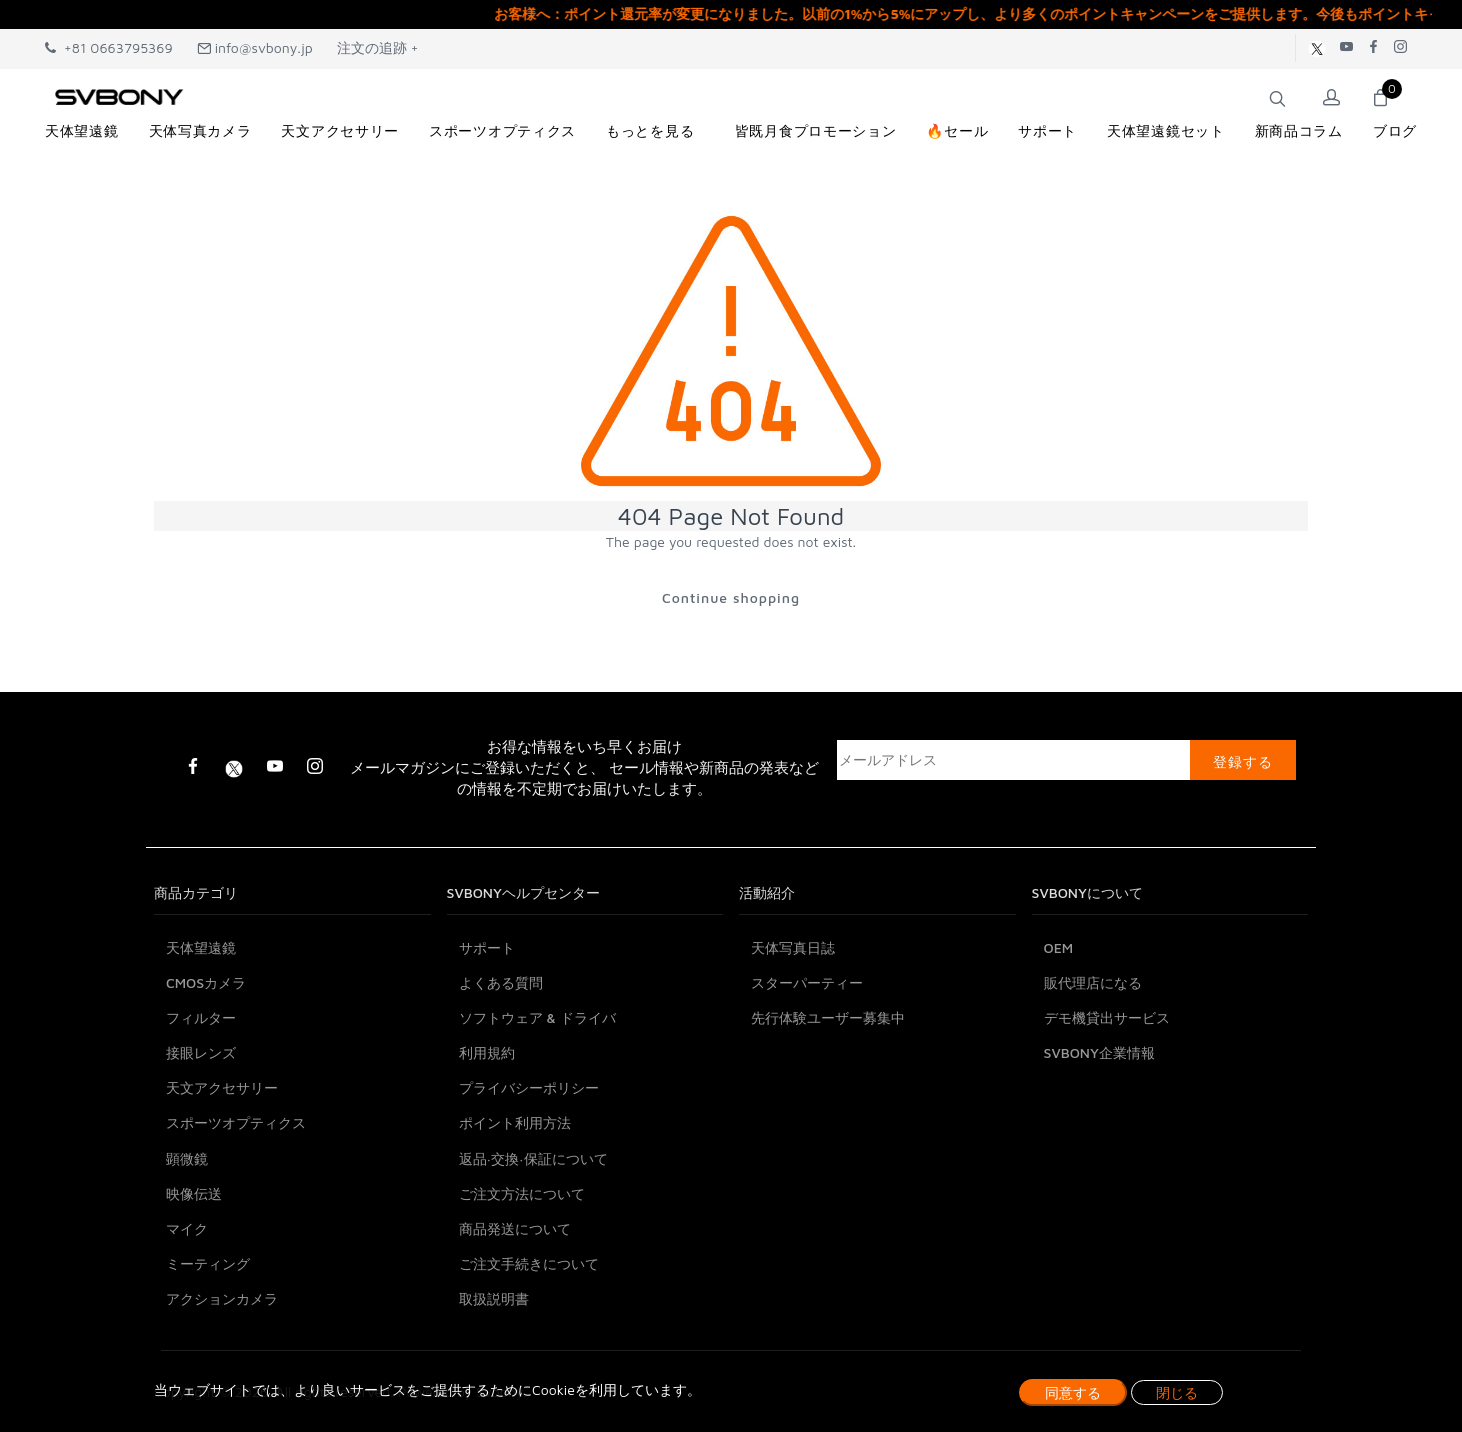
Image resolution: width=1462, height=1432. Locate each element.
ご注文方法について (522, 1193)
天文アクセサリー (222, 1087)
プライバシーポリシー (529, 1087)
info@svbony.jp (255, 47)
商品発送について (515, 1228)
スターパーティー (807, 982)
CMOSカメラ (206, 982)
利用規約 (487, 1052)
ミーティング (208, 1263)
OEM (1059, 947)
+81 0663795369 (109, 47)
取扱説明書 (494, 1298)
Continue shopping (731, 597)
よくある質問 (501, 982)
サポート (487, 947)
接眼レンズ (201, 1052)
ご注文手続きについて (529, 1263)
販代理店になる (1093, 982)
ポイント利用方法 (515, 1122)
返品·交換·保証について (533, 1158)
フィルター (201, 1017)
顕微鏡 (187, 1158)
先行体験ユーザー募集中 (828, 1017)
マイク (187, 1228)
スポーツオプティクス (236, 1122)
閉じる (1177, 1392)
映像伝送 (194, 1193)
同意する (1073, 1392)
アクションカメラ (222, 1298)
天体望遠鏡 (201, 947)
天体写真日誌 (793, 947)
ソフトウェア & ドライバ (537, 1017)
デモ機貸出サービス (1107, 1017)
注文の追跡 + (378, 47)
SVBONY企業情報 (1099, 1052)
